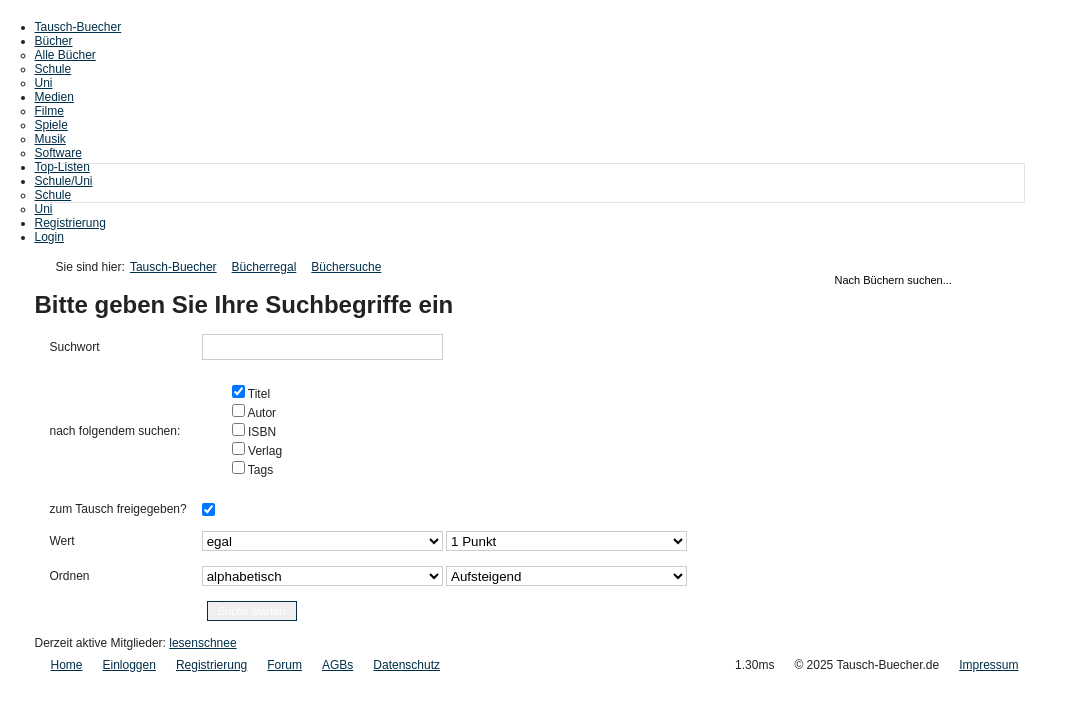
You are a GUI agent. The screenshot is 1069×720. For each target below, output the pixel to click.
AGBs (337, 665)
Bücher (54, 41)
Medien (54, 97)
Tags (259, 470)
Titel (257, 394)
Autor (260, 413)
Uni (44, 83)
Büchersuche (346, 267)
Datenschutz (406, 665)
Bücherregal (264, 267)
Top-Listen (62, 167)
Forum (284, 665)
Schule (53, 69)
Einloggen (129, 665)
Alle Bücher (65, 55)
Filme (49, 111)
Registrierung (70, 223)
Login (49, 237)
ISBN (260, 432)
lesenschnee (202, 643)
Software (58, 153)
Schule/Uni (64, 181)
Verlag (263, 451)
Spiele (51, 125)
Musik (50, 139)
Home (67, 665)
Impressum (988, 665)
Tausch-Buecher (78, 27)
